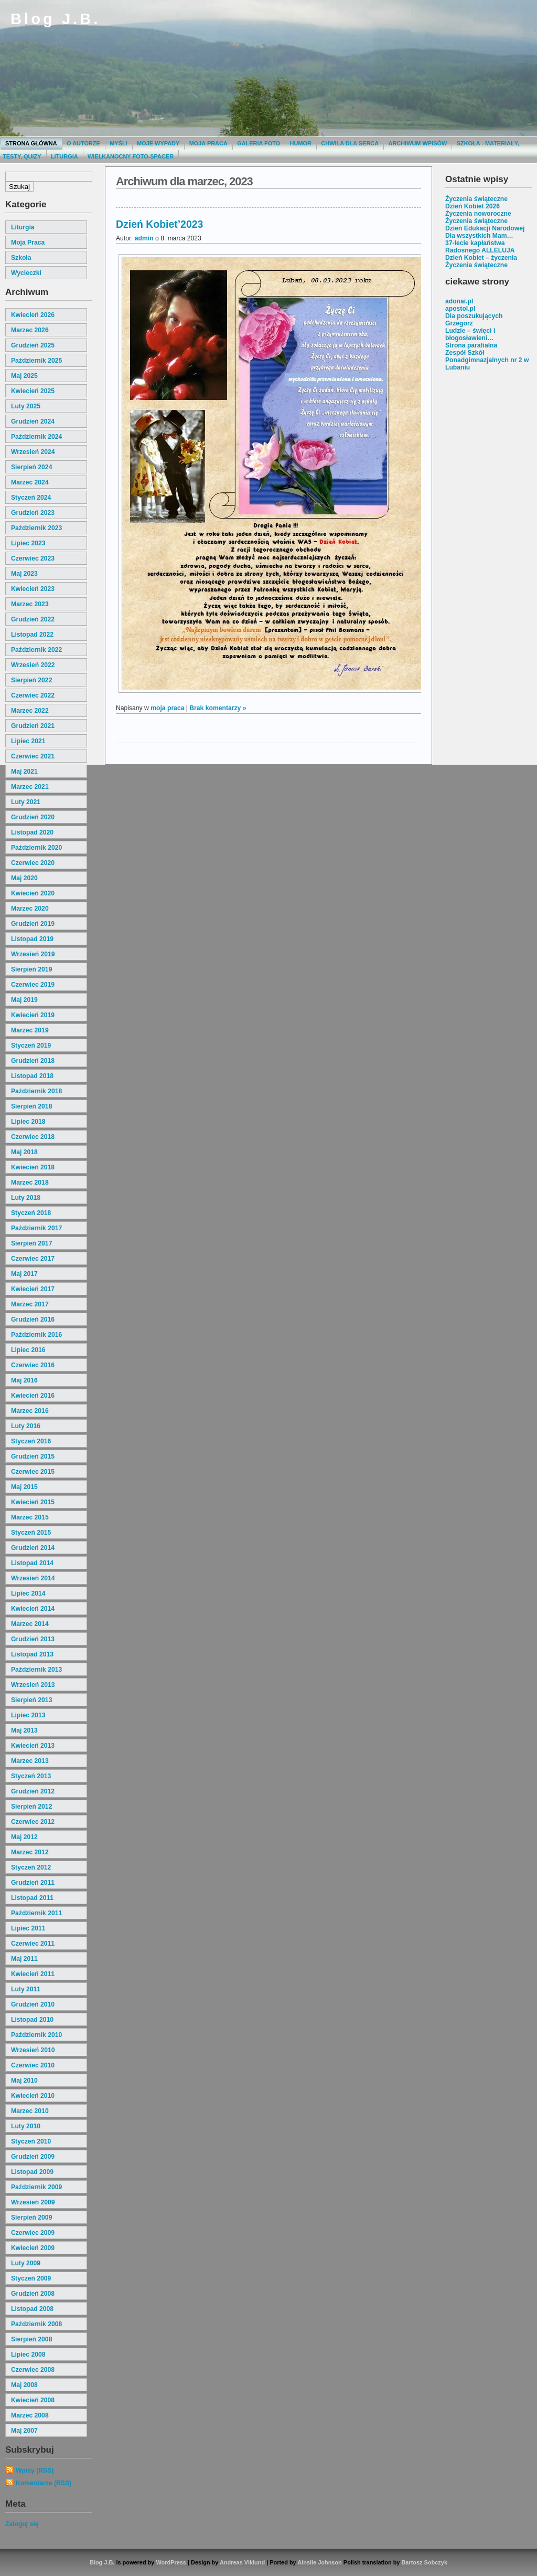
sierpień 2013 (31, 1700)
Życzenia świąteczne (476, 199)
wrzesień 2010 (33, 2050)
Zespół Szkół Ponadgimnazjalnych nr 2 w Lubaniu (487, 360)
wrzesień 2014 (33, 1578)
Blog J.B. (55, 18)
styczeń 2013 (31, 1776)
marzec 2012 (30, 1852)
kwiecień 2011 (33, 1974)
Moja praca (208, 143)
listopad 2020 (32, 832)
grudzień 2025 (33, 345)
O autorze (83, 143)
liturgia (23, 227)
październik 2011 (36, 1913)
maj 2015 (24, 1487)
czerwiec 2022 (33, 695)
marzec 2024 (30, 482)
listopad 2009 (32, 2172)
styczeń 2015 (31, 1532)
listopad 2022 (32, 634)
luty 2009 (25, 2263)
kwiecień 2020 (33, 893)
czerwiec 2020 (33, 863)
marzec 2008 (30, 2415)
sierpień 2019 (31, 969)
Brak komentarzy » (217, 708)
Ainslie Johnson (319, 2562)
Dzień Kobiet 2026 (472, 206)
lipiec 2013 (28, 1715)
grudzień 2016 (33, 1319)
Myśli (118, 143)
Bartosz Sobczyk (424, 2562)
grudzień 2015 (33, 1456)
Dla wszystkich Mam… (479, 235)
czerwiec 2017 (33, 1258)
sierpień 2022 (31, 680)
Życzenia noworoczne (478, 213)
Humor (301, 143)
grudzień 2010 (33, 2004)
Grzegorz (459, 323)
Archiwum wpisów (418, 143)
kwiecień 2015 (33, 1502)
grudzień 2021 (33, 726)
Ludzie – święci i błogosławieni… (470, 334)
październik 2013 (36, 1669)
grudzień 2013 (33, 1639)
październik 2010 (36, 2035)
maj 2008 (24, 2385)
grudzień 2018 (33, 1060)
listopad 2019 (32, 939)
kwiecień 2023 (33, 589)
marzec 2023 (30, 604)
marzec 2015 (30, 1517)
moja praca (28, 242)
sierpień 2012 (31, 1806)
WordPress (171, 2562)
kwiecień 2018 (33, 1167)
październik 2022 (36, 649)
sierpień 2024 (31, 467)
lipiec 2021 (28, 741)
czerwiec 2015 (33, 1471)
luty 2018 (25, 1197)
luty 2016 (25, 1426)
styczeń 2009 (31, 2278)
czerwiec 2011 (33, 1943)
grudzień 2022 (33, 619)
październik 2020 (36, 847)
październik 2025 (36, 360)
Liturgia (64, 156)
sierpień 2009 (31, 2217)
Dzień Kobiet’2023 (159, 224)
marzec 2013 (30, 1761)
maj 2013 (24, 1730)
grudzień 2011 (33, 1882)
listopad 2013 (32, 1654)
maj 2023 (24, 573)
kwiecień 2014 (33, 1608)
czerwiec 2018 (33, 1137)
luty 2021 (25, 802)
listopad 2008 (32, 2309)
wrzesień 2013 (33, 1684)
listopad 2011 (32, 1898)
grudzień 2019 (33, 923)
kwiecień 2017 (33, 1289)
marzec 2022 (30, 710)
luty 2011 (25, 1989)
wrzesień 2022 (33, 665)
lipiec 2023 (28, 543)
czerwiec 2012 (33, 1821)
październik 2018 (36, 1091)
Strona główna (31, 143)
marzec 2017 (30, 1304)
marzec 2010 (30, 2111)
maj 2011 (24, 1958)
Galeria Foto (258, 143)
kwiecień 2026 (33, 315)
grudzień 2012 (33, 1791)
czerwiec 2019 (33, 984)
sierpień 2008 (31, 2339)
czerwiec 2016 (33, 1365)
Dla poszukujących (473, 316)
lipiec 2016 (28, 1350)
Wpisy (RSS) (34, 2470)
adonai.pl (459, 301)
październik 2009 (36, 2187)
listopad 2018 (32, 1076)
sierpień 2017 (31, 1243)
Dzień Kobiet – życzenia (481, 257)
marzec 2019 (30, 1030)
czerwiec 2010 (33, 2065)
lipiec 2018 (28, 1121)
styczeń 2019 (31, 1045)
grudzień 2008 (33, 2293)
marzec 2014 (30, 1624)
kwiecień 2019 (33, 1015)
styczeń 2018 (31, 1213)
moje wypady (158, 143)
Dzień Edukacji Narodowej (484, 228)
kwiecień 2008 (33, 2400)
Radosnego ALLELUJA (480, 250)
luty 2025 (25, 406)
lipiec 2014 (28, 1593)
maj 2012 (24, 1837)
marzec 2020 (30, 908)
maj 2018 (24, 1152)
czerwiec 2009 (33, 2232)
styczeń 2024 (31, 497)
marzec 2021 (30, 786)
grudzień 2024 (33, 421)
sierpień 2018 (31, 1106)
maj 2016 (24, 1380)
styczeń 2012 (31, 1867)
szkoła (21, 257)
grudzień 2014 (33, 1547)
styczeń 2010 (31, 2141)
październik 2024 (36, 436)
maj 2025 (24, 375)
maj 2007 (24, 2430)
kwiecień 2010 (33, 2095)
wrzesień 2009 (33, 2202)
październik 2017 (36, 1228)
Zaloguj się (22, 2524)
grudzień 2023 (33, 512)
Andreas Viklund (242, 2562)
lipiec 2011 (28, 1928)
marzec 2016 (30, 1410)
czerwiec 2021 (33, 756)
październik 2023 (36, 528)
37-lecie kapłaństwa (475, 243)
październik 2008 (36, 2324)
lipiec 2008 (28, 2354)
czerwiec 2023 (33, 558)
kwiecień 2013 (33, 1745)
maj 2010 (24, 2080)
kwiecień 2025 (33, 391)
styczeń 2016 (31, 1441)
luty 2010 (25, 2126)
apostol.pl (460, 308)
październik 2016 (36, 1334)
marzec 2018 (30, 1182)
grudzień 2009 (33, 2156)
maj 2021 (24, 771)
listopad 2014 (32, 1563)
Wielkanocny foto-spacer (131, 156)
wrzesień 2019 (33, 954)
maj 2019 (24, 1000)
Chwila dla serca (350, 143)
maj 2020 (24, 878)
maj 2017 (24, 1274)
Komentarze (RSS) (43, 2483)
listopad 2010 (32, 2019)
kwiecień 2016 (33, 1395)
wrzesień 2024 (33, 452)
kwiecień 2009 (33, 2248)
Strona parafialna (471, 345)
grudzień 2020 (33, 817)
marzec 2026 (30, 330)
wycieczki (26, 273)
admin (144, 238)
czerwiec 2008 (33, 2369)
